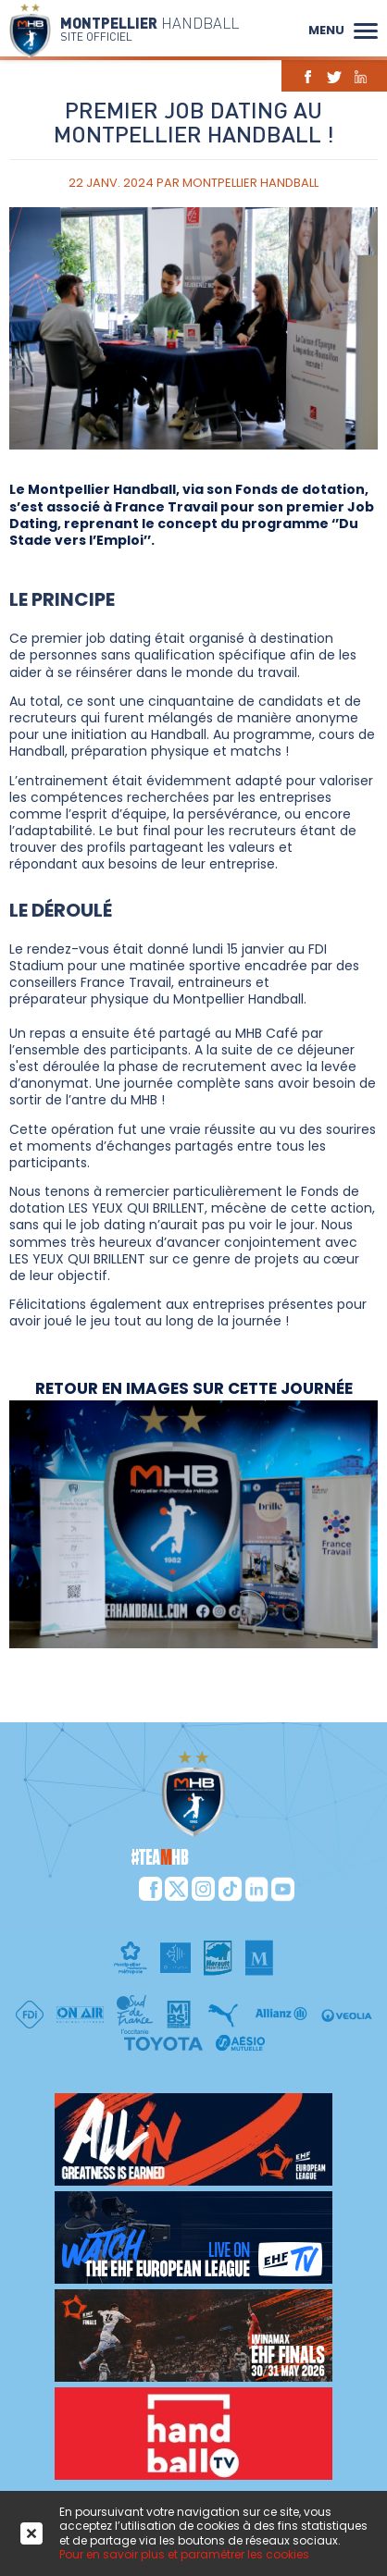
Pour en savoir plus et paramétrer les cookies (184, 2554)
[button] (366, 29)
